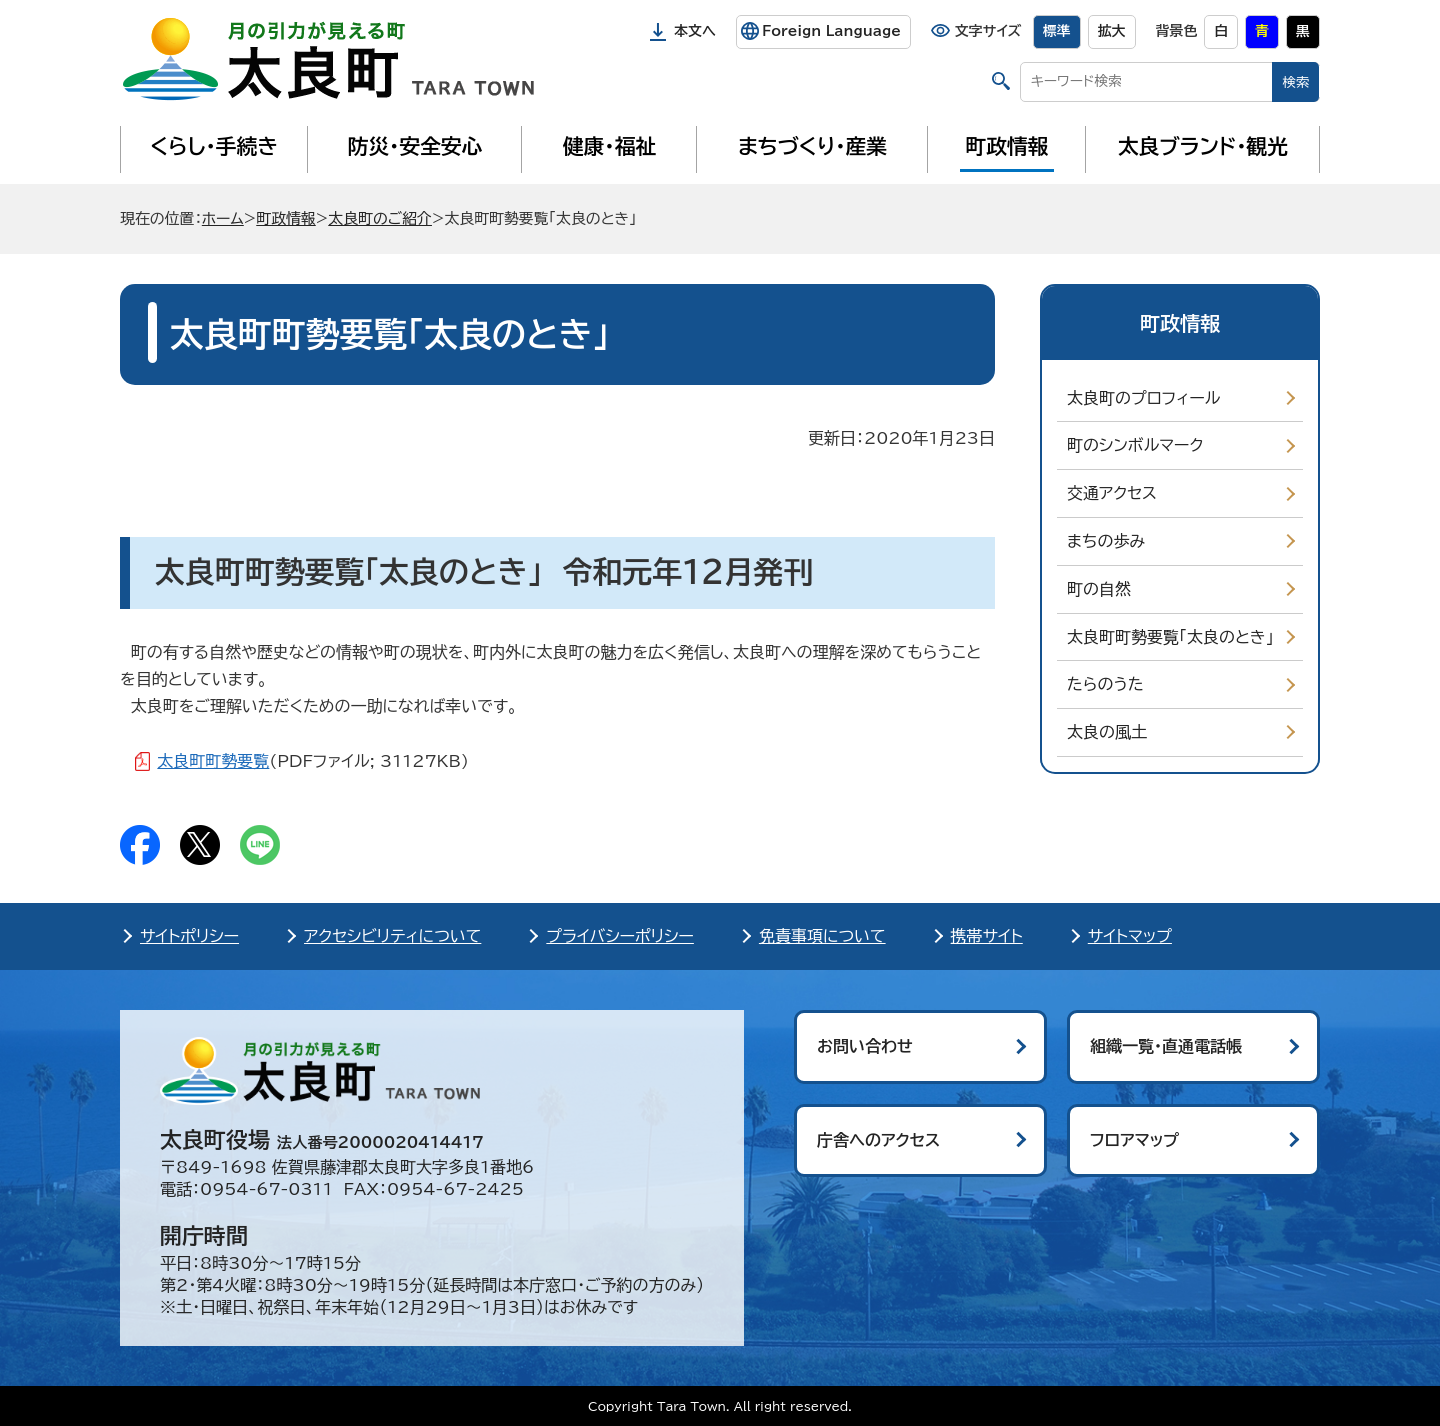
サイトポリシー (189, 936)
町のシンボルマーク (1135, 445)
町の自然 (1099, 589)
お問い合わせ (865, 1046)
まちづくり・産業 (812, 146)
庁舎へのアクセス (878, 1140)
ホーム (223, 218)
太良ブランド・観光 (1203, 146)
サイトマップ (1130, 936)
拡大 (1112, 31)
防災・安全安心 (415, 146)
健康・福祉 (609, 146)
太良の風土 (1107, 732)
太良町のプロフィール (1143, 398)
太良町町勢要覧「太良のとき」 (1170, 637)
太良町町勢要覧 (213, 761)
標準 (1057, 31)
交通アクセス (1112, 493)
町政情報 (1007, 146)
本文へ (695, 31)
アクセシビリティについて (392, 936)
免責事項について (822, 936)
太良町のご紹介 (380, 218)
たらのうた (1105, 684)
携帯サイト (987, 936)
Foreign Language (831, 31)
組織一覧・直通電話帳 (1166, 1046)
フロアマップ (1134, 1140)
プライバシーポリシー (620, 936)
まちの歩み (1106, 541)
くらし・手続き (214, 146)
